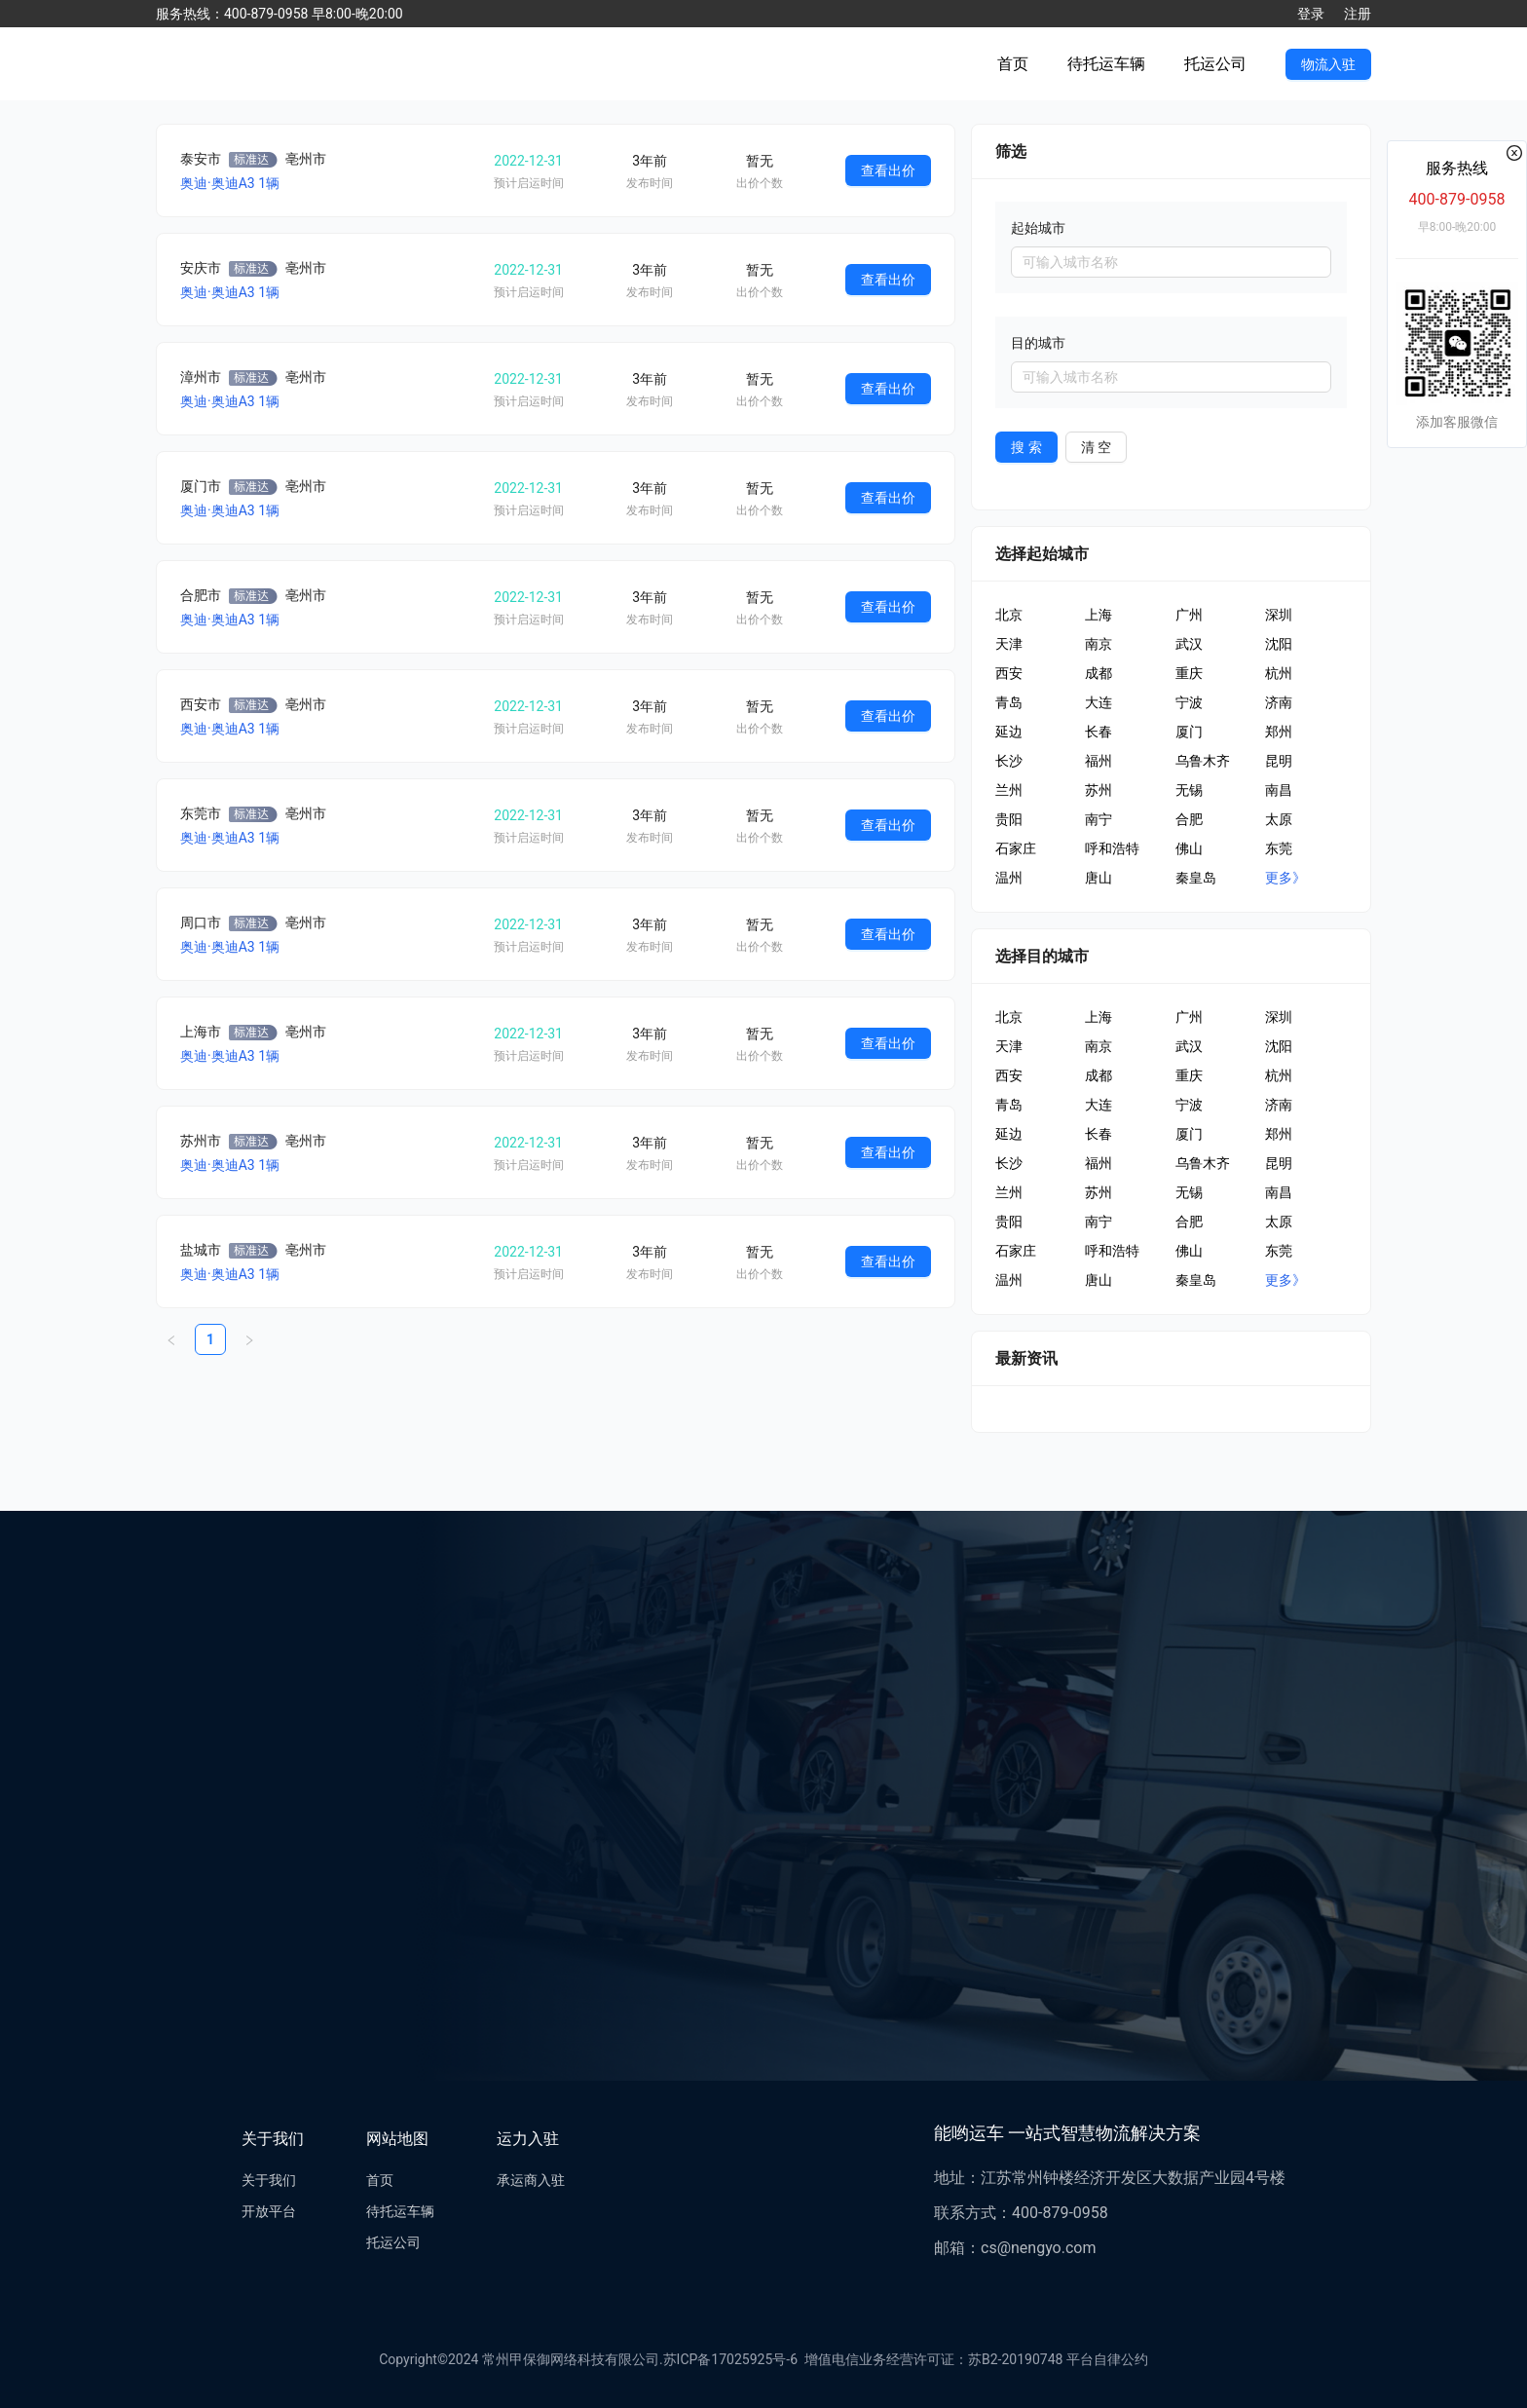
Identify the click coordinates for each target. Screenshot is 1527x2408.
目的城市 (1038, 343)
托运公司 (1215, 64)
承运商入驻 (531, 2180)
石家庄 (1015, 848)
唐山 (1098, 877)
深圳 (1278, 614)
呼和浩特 (1112, 848)
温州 (1009, 877)
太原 (1278, 819)
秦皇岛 (1195, 877)
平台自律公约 (1107, 2359)
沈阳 (1278, 644)
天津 (1009, 644)
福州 (1098, 761)
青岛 (1009, 702)
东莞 (1278, 848)
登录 (1310, 13)
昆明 (1278, 761)
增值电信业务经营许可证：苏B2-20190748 (930, 2359)
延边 (1009, 731)
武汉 (1189, 644)
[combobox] (1171, 262)
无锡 (1189, 790)
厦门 (1189, 731)
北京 (1009, 614)
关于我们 (269, 2180)
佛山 (1189, 848)
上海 (1098, 614)
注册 (1357, 13)
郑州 (1278, 731)
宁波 (1189, 702)
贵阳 (1009, 819)
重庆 (1189, 673)
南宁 (1098, 819)
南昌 (1278, 790)
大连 (1098, 702)
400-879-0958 (1457, 199)
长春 (1098, 731)
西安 (1009, 673)
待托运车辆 (1106, 64)
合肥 (1189, 819)
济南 (1278, 702)
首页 (1012, 64)
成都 (1098, 673)
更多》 (1285, 877)
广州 (1189, 614)
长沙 (1009, 761)
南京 (1098, 644)
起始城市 (1038, 228)
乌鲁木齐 (1202, 761)
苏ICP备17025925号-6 (730, 2359)
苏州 (1098, 790)
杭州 (1278, 673)
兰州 (1009, 790)
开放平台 (269, 2211)
